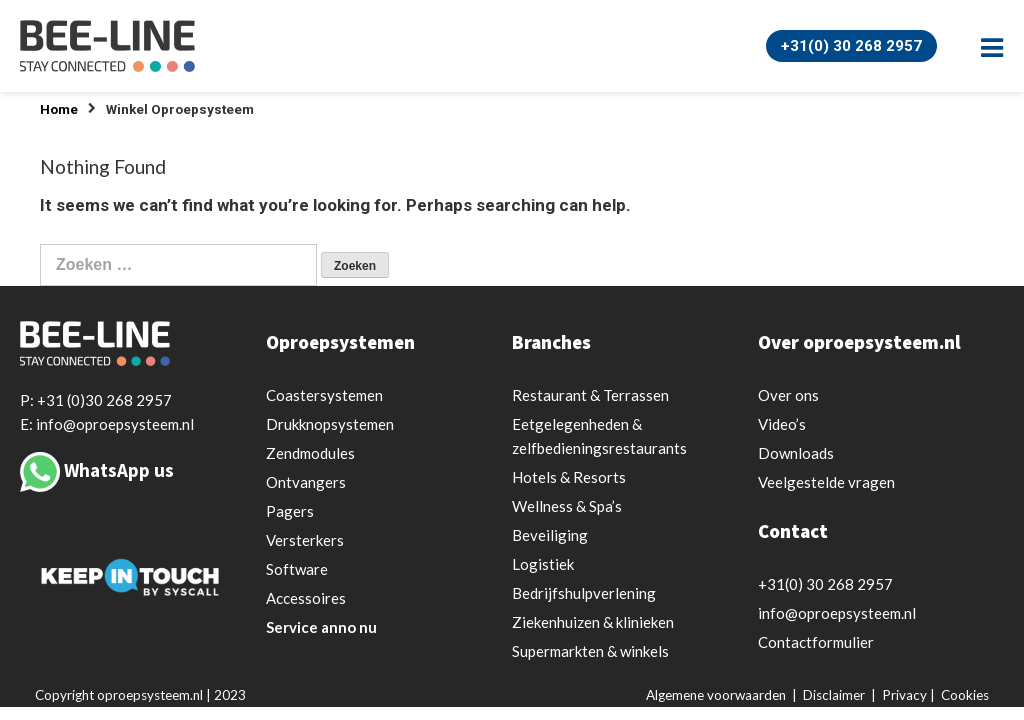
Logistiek (543, 564)
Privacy (904, 695)
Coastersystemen (324, 395)
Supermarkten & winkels (590, 651)
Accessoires (306, 598)
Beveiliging (550, 535)
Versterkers (305, 540)
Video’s (782, 424)
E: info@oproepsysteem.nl (107, 424)
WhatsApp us (119, 470)
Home (59, 109)
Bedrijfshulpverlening (584, 593)
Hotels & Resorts (569, 477)
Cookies (965, 695)
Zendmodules (310, 453)
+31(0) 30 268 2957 (851, 46)
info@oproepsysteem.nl (837, 613)
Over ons (788, 395)
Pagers (290, 511)
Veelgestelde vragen (826, 482)
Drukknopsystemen (330, 424)
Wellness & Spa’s (567, 506)
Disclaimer (834, 695)
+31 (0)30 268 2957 (104, 400)
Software (297, 569)
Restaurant (590, 395)
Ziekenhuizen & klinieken (593, 622)
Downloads (796, 453)
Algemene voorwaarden (716, 695)
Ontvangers (306, 482)
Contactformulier (816, 642)
